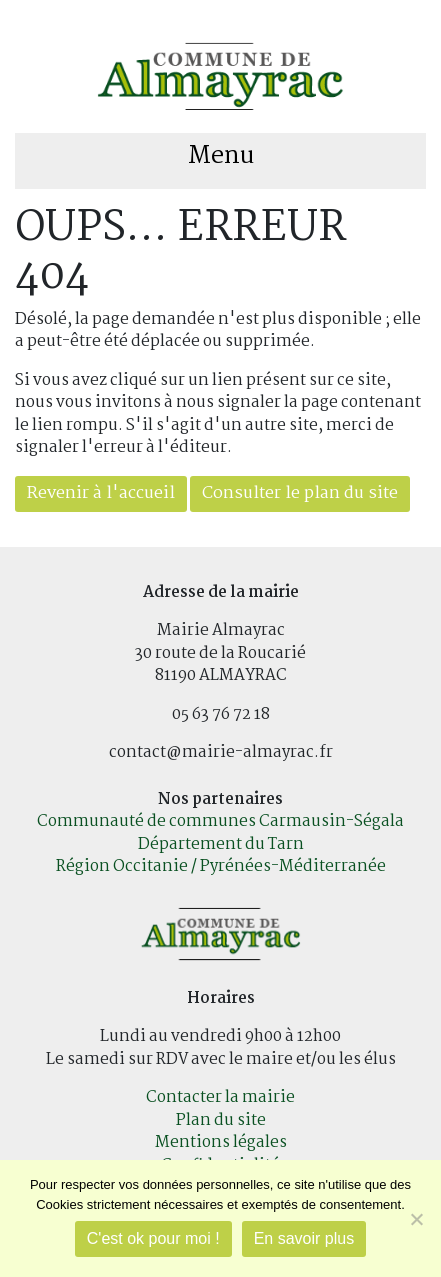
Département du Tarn (221, 844)
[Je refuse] (416, 1219)
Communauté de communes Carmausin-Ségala (220, 821)
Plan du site (221, 1120)
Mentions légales (221, 1142)
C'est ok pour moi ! (153, 1238)
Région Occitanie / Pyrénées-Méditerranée (221, 866)
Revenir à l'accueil (101, 493)
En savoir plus (304, 1238)
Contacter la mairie (220, 1097)
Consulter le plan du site (300, 493)
